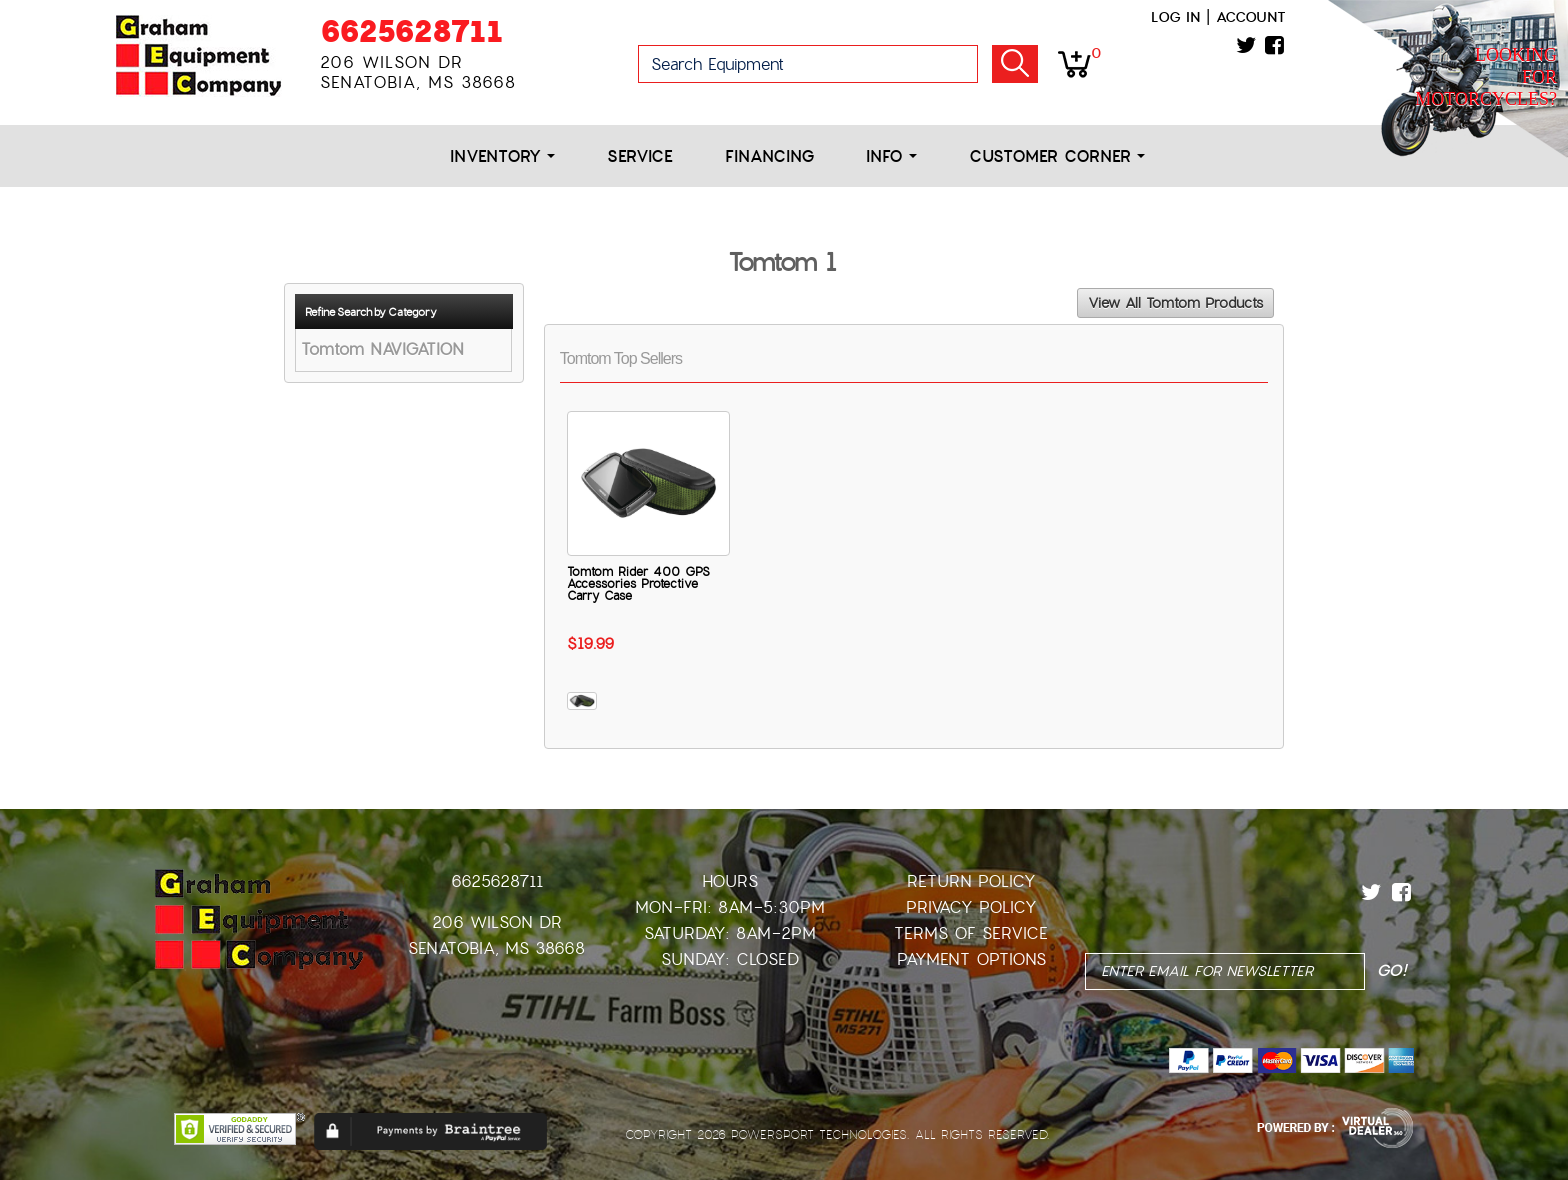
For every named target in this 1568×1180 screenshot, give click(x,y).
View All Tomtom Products (1175, 303)
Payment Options (971, 959)
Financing (769, 156)
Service (640, 156)
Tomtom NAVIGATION (382, 349)
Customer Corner (1057, 156)
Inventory (502, 156)
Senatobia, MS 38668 (496, 948)
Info (891, 156)
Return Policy (971, 881)
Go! (1015, 64)
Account (1251, 17)
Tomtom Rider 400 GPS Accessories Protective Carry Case (638, 584)
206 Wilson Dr (497, 922)
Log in (1175, 17)
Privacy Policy (971, 907)
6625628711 (411, 31)
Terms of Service (971, 933)
